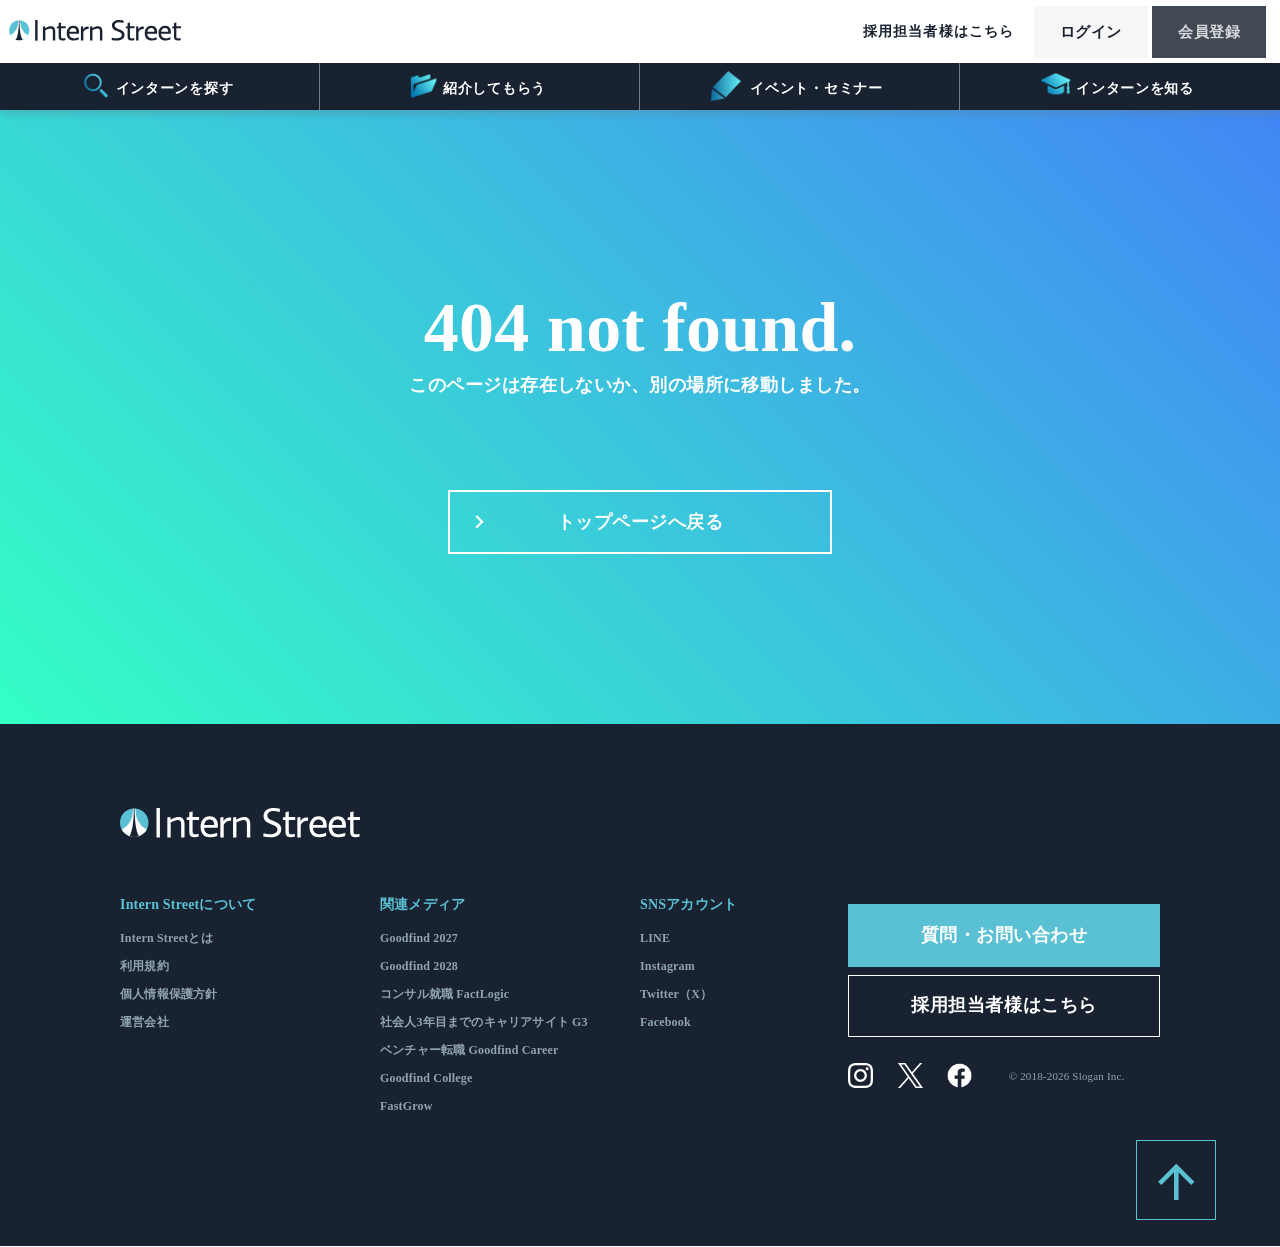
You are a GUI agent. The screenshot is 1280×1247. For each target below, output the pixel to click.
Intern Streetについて (188, 905)
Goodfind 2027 (419, 939)
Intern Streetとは (166, 939)
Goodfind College (426, 1079)
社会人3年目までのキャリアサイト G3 (484, 1023)
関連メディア (422, 905)
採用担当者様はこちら (918, 32)
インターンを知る (1117, 86)
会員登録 (1204, 33)
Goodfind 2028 (419, 967)
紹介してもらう (476, 86)
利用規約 (144, 967)
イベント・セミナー (796, 86)
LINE (655, 939)
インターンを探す (157, 86)
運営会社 (144, 1023)
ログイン (1076, 33)
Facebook (665, 1023)
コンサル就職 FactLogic (444, 995)
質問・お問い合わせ (1004, 936)
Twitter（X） (676, 995)
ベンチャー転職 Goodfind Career (469, 1051)
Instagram (667, 967)
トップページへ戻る (593, 523)
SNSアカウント (688, 905)
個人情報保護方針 (168, 995)
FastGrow (406, 1107)
